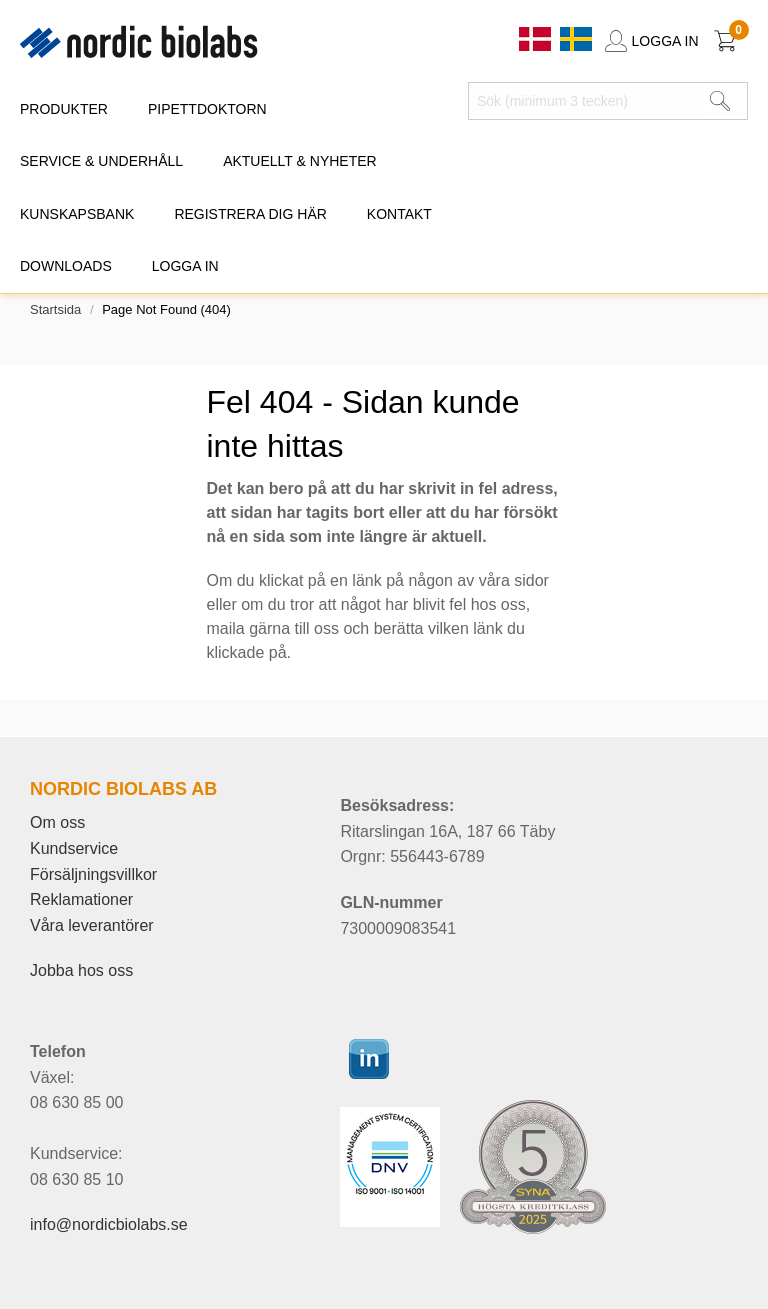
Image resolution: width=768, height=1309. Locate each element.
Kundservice (74, 848)
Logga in (185, 266)
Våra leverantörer (92, 925)
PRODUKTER (64, 109)
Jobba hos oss (81, 970)
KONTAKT (399, 214)
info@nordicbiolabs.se (109, 1224)
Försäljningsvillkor (93, 874)
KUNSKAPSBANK (77, 214)
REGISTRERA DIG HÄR (250, 214)
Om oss (57, 822)
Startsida (55, 309)
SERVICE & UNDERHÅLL (101, 161)
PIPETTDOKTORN (207, 109)
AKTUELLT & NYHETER (300, 161)
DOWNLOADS (66, 266)
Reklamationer (81, 899)
